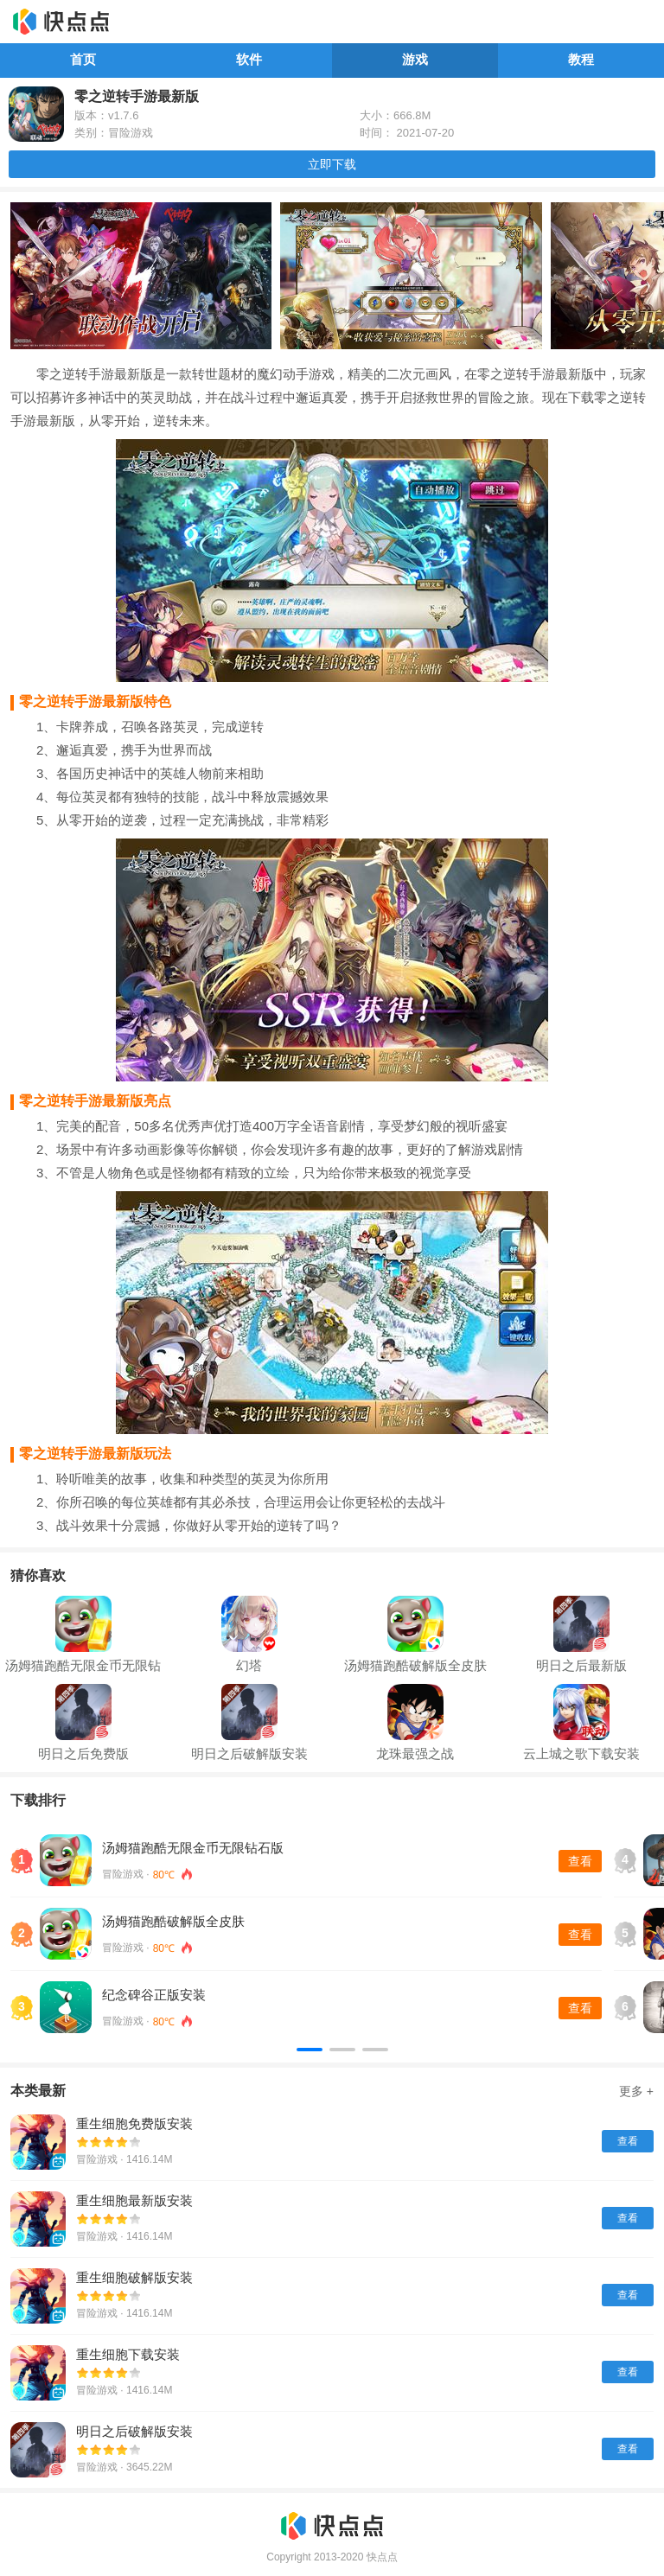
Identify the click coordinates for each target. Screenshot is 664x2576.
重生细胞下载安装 (128, 2354)
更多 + (636, 2091)
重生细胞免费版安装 (134, 2123)
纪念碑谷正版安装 (154, 1994)
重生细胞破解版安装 (134, 2277)
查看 (580, 1861)
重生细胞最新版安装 (134, 2200)
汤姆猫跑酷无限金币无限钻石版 (193, 1847)
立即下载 (332, 164)
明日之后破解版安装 (134, 2431)
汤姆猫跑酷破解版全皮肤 (173, 1921)
